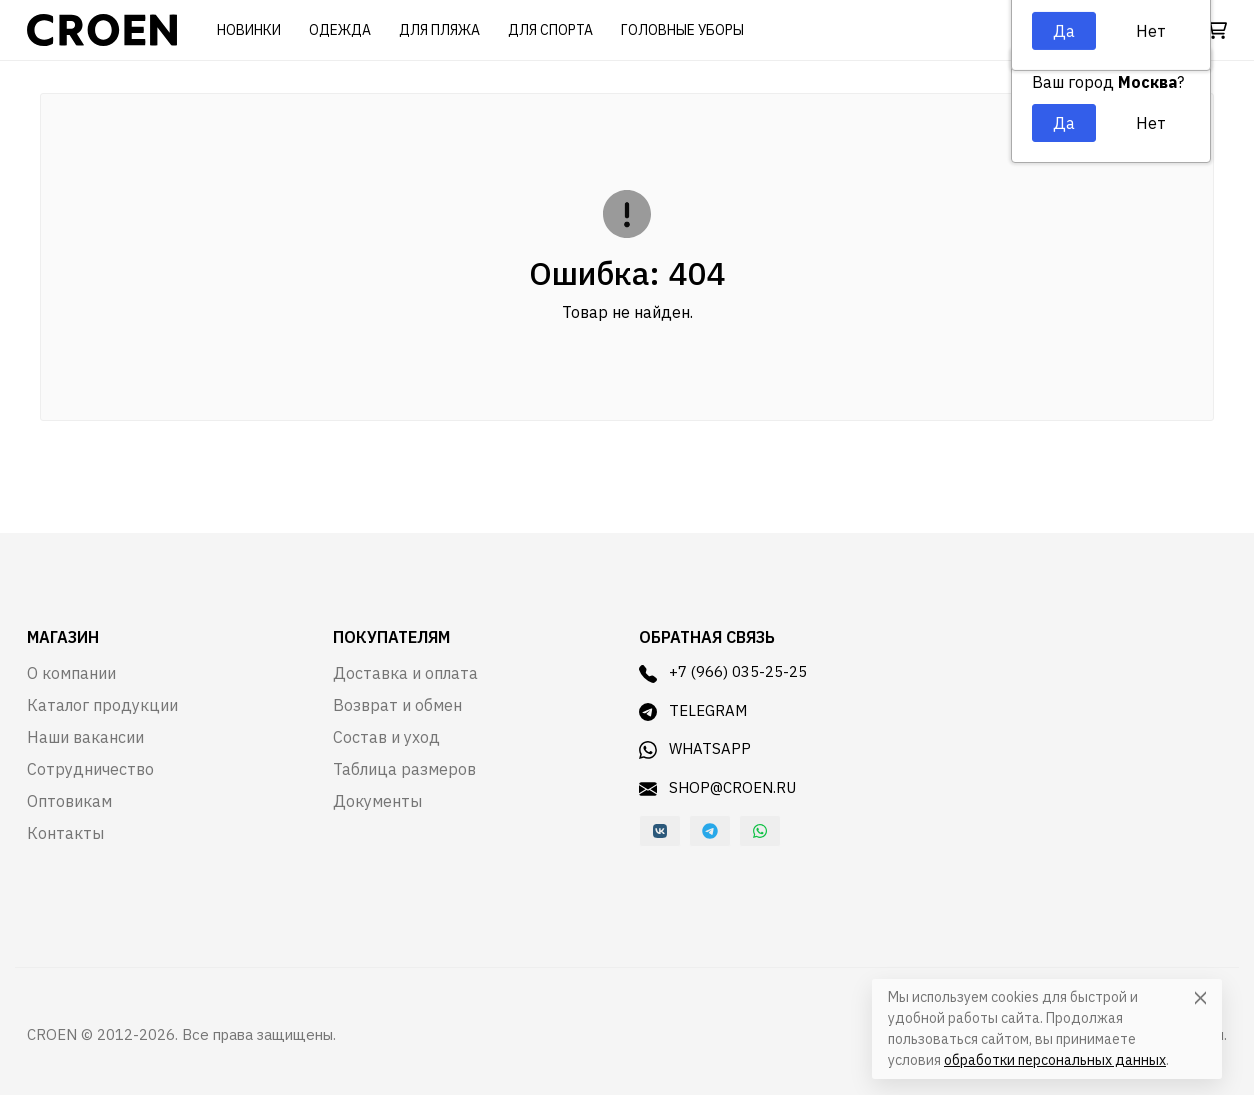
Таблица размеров (404, 769)
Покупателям (391, 637)
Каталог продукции (102, 705)
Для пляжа (439, 30)
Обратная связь (707, 637)
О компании (71, 673)
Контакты (65, 833)
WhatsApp (695, 749)
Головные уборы (682, 30)
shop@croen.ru (717, 788)
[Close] (1200, 997)
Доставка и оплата (405, 673)
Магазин (63, 637)
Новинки (249, 30)
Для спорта (550, 30)
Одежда (340, 30)
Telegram (693, 711)
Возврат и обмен (397, 705)
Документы (377, 801)
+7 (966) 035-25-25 (723, 672)
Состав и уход (386, 737)
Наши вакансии (85, 737)
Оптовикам (69, 801)
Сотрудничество (90, 769)
